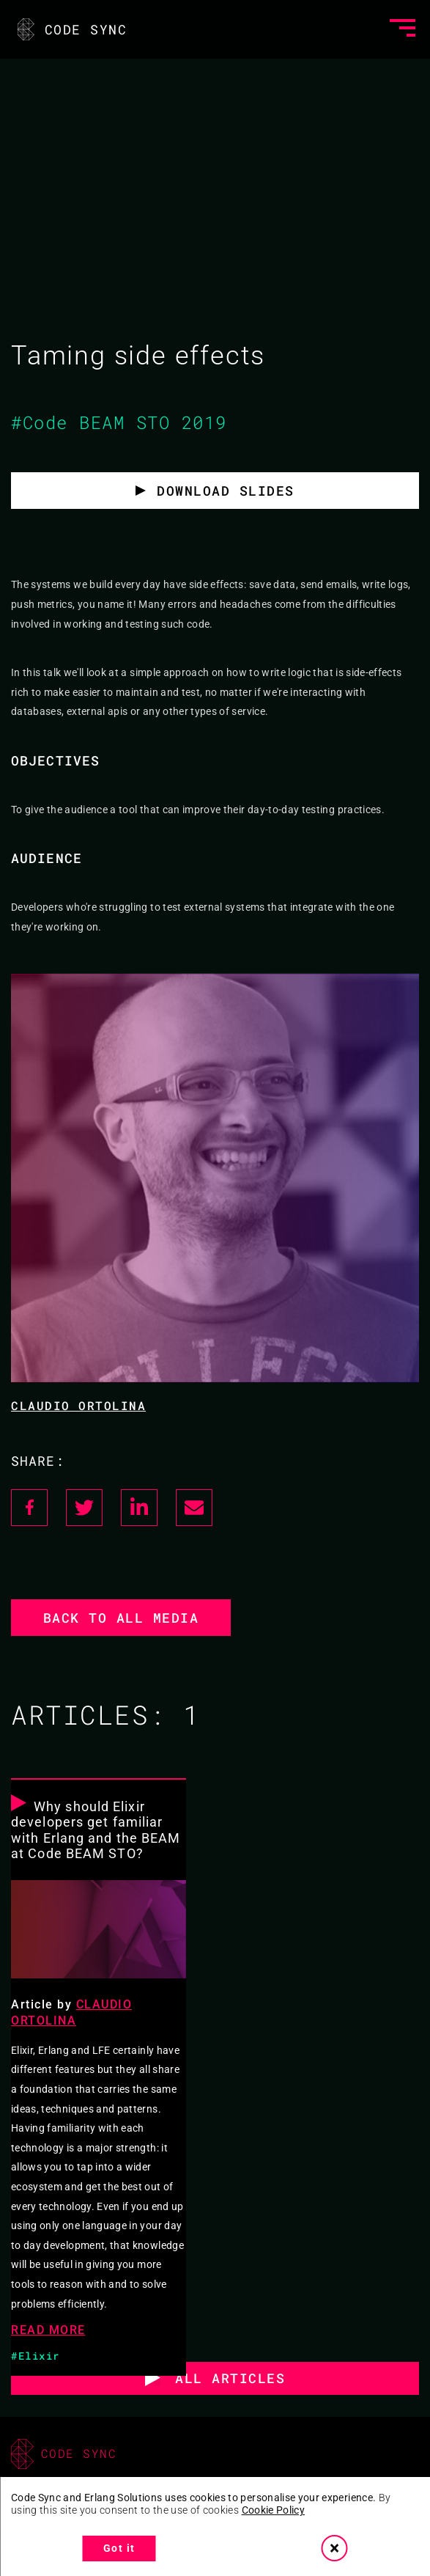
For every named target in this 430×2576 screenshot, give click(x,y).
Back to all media (121, 1617)
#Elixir (35, 2356)
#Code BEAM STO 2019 (119, 422)
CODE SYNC (71, 29)
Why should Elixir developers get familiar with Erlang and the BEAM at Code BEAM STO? (95, 1830)
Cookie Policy (273, 2510)
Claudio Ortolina (78, 1405)
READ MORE (48, 2330)
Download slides (225, 490)
